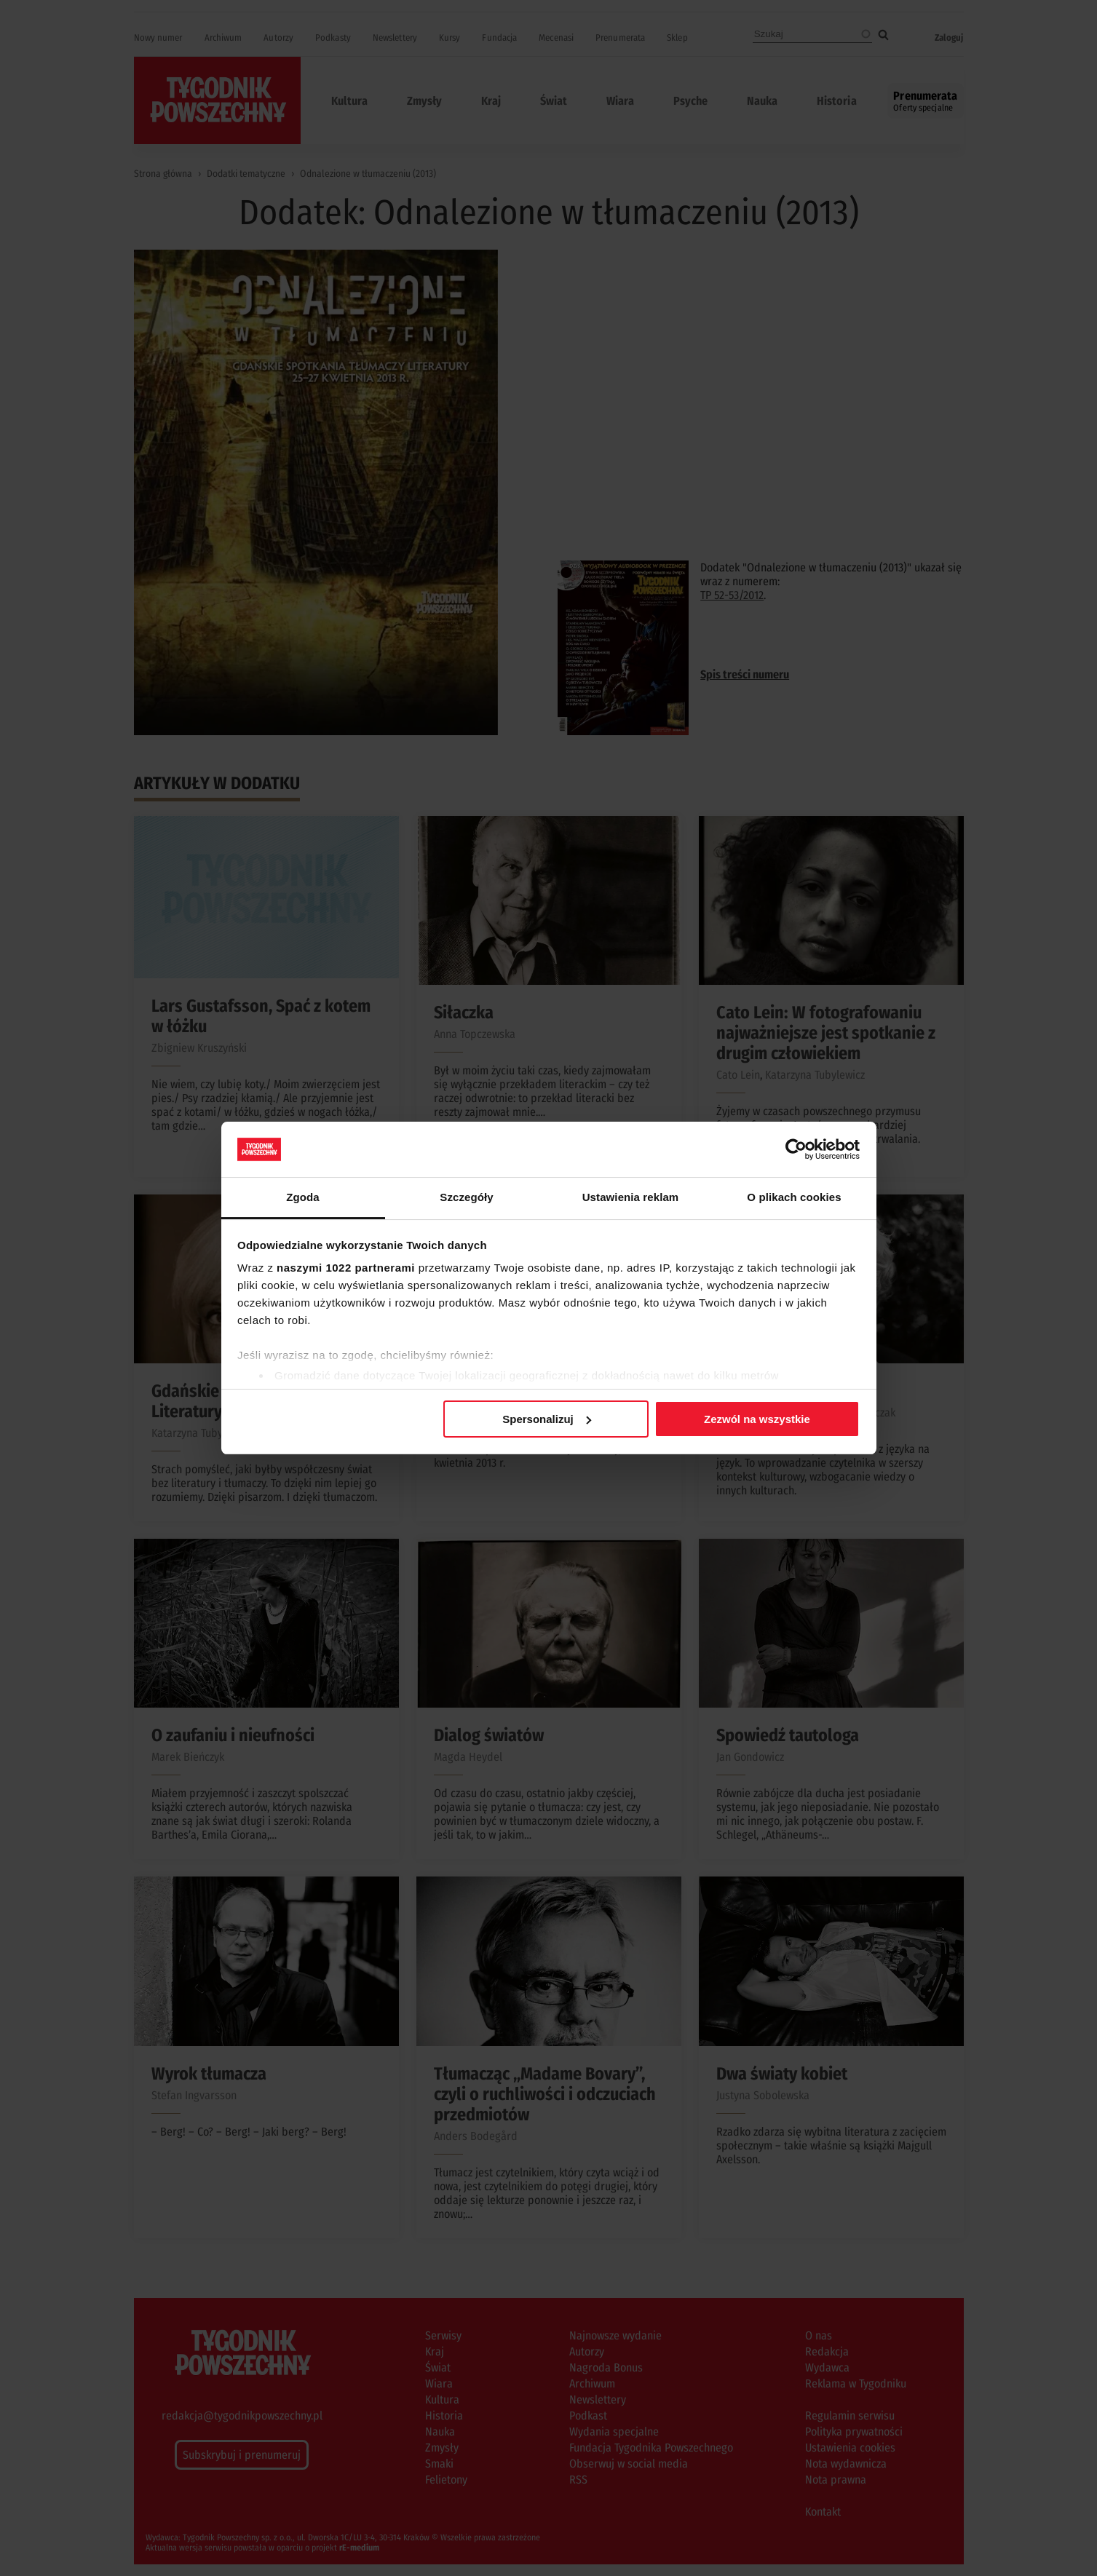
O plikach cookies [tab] (794, 1197)
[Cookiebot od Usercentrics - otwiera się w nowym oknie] (796, 1149)
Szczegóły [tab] (466, 1197)
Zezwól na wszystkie (757, 1419)
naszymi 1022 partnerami (346, 1267)
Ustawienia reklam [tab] (630, 1197)
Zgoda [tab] (303, 1197)
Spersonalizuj (546, 1419)
